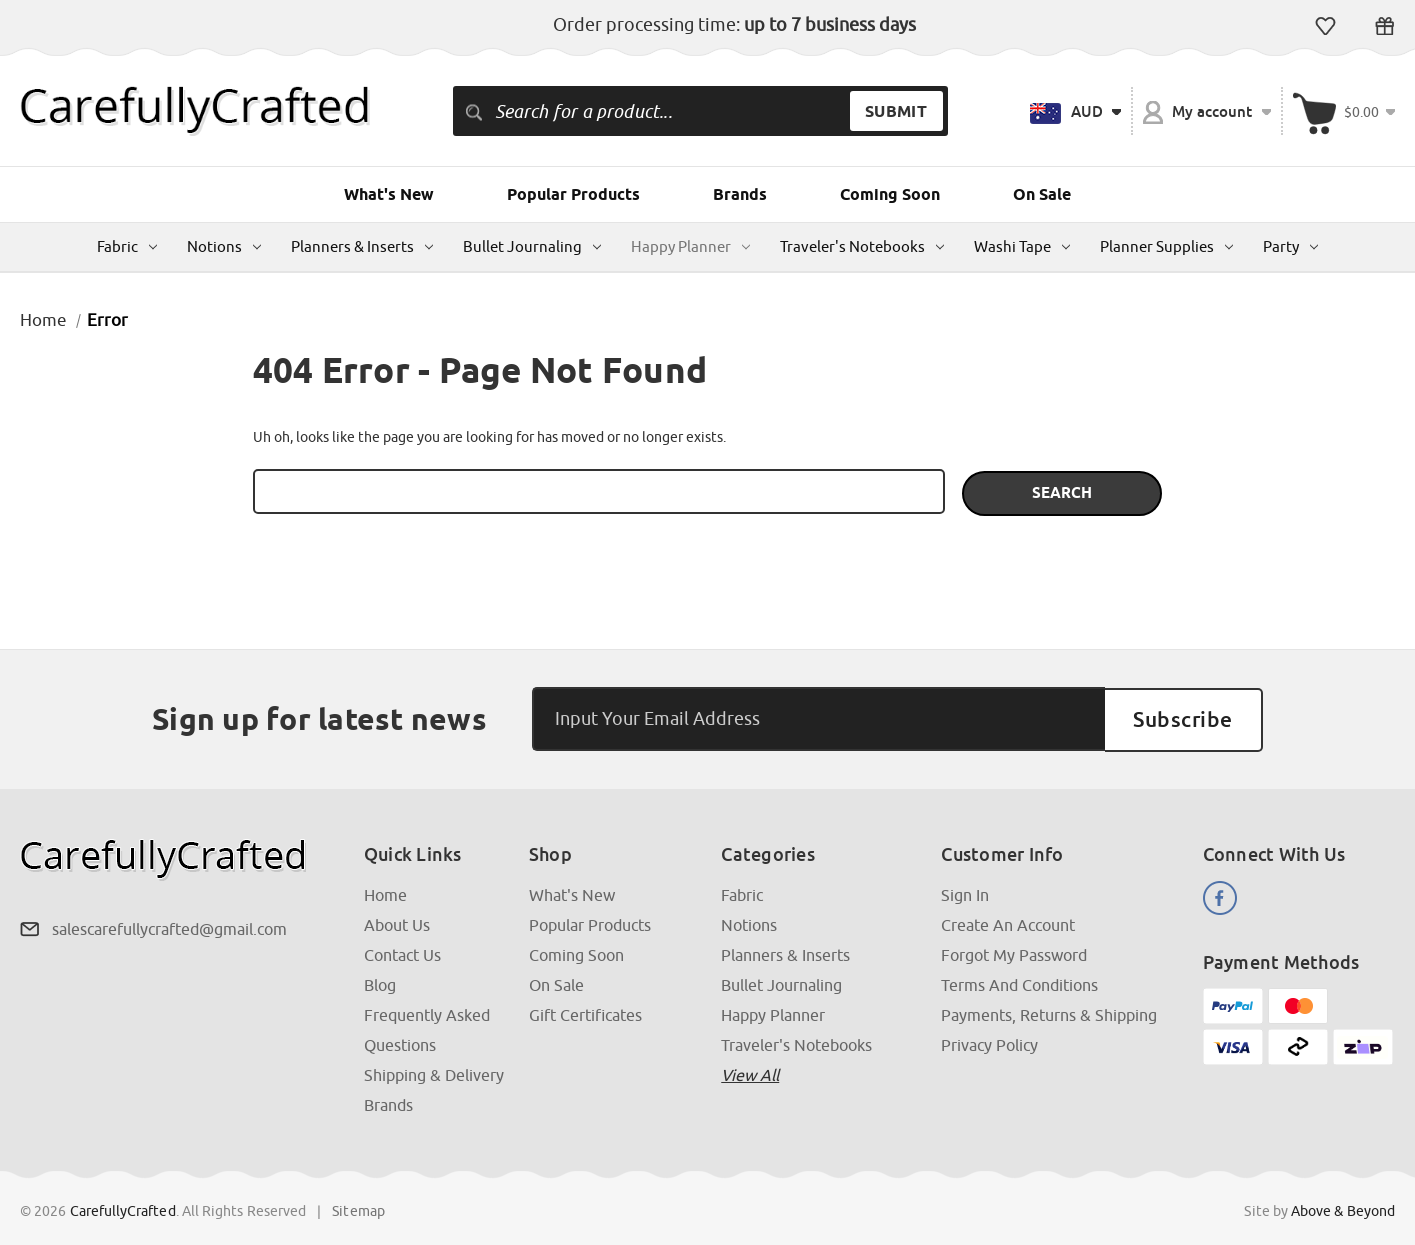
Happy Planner (690, 246)
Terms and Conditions (1019, 982)
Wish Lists (1325, 26)
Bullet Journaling (532, 246)
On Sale (1042, 194)
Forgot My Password (1014, 952)
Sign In (965, 892)
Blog (380, 982)
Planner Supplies (1166, 246)
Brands (740, 194)
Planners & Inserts (362, 246)
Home (385, 892)
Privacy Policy (989, 1042)
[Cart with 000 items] (1344, 111)
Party (1290, 246)
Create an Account (1008, 922)
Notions (224, 246)
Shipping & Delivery (434, 1072)
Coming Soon (890, 194)
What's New (389, 194)
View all (750, 1072)
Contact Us (402, 952)
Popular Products (573, 194)
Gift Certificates (1384, 26)
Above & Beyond (1343, 1208)
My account (1207, 112)
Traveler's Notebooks (862, 246)
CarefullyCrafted (123, 1208)
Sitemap (358, 1208)
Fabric (127, 246)
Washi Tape (1022, 246)
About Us (397, 922)
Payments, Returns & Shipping (1049, 1012)
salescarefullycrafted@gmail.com (169, 926)
